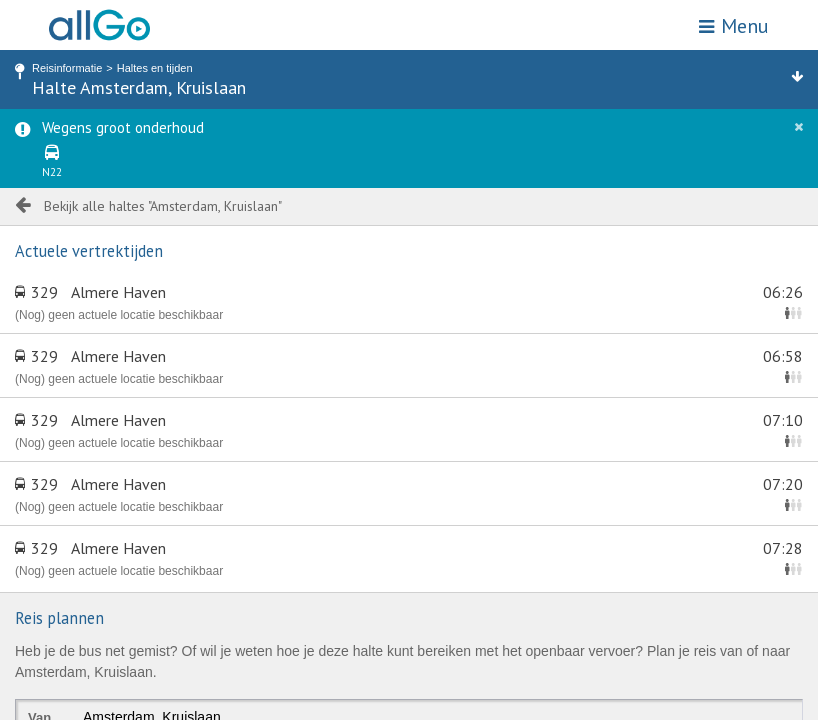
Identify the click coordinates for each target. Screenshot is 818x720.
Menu (734, 26)
